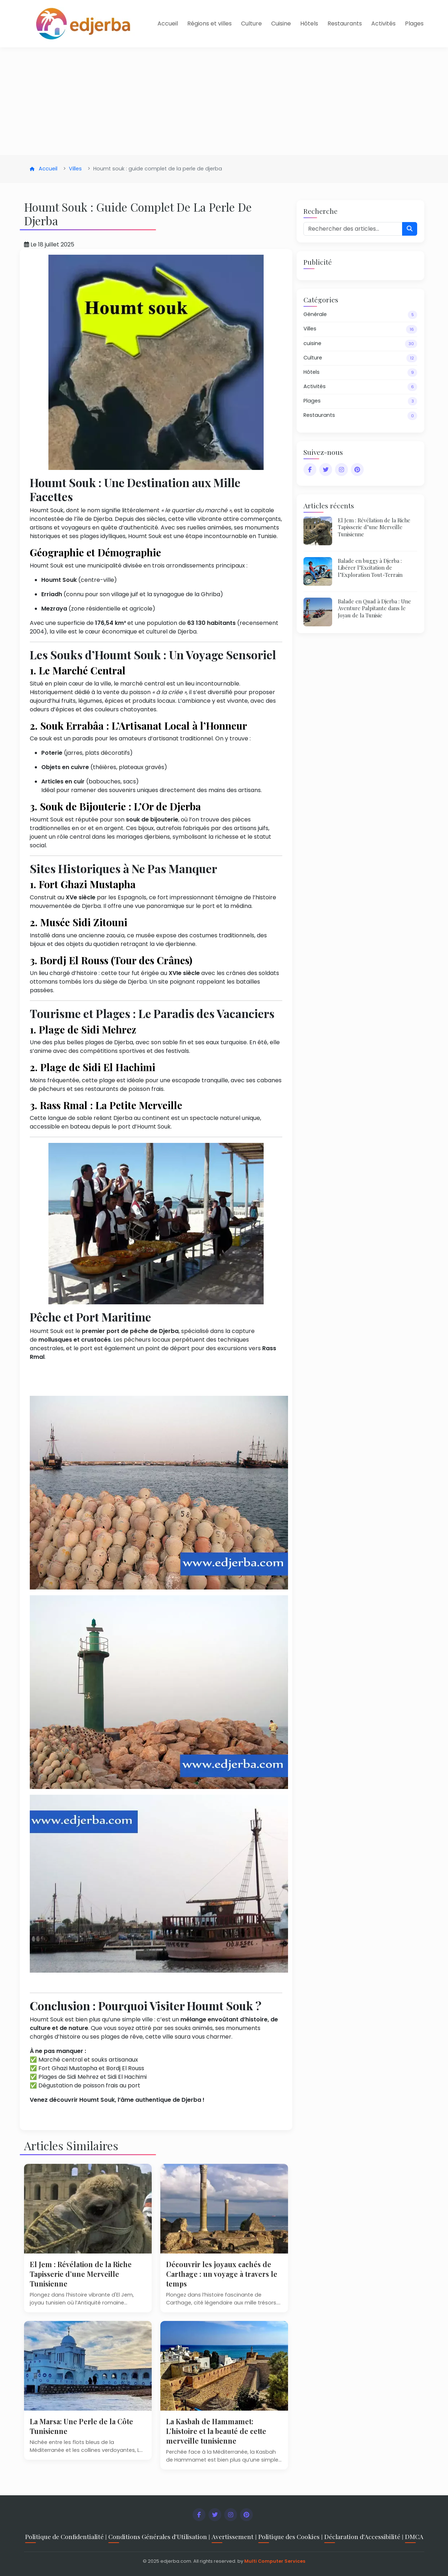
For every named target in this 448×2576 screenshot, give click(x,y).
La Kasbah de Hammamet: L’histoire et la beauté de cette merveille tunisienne (221, 2431)
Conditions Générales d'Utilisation (157, 2536)
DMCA (414, 2536)
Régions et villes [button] (209, 23)
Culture (251, 23)
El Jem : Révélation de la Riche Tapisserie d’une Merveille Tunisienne (86, 2274)
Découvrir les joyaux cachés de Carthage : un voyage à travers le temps (224, 2274)
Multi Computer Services (274, 2561)
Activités (383, 23)
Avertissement (233, 2536)
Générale (360, 315)
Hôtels (309, 23)
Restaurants (344, 23)
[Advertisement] (224, 101)
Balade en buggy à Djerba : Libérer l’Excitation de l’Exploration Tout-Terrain (373, 567)
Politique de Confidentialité (64, 2536)
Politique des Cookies (289, 2536)
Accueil (167, 23)
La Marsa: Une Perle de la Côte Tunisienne (86, 2426)
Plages (414, 23)
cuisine (360, 344)
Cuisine (281, 23)
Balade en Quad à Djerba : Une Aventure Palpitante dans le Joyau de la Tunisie (377, 607)
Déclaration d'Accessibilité (362, 2536)
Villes (75, 168)
